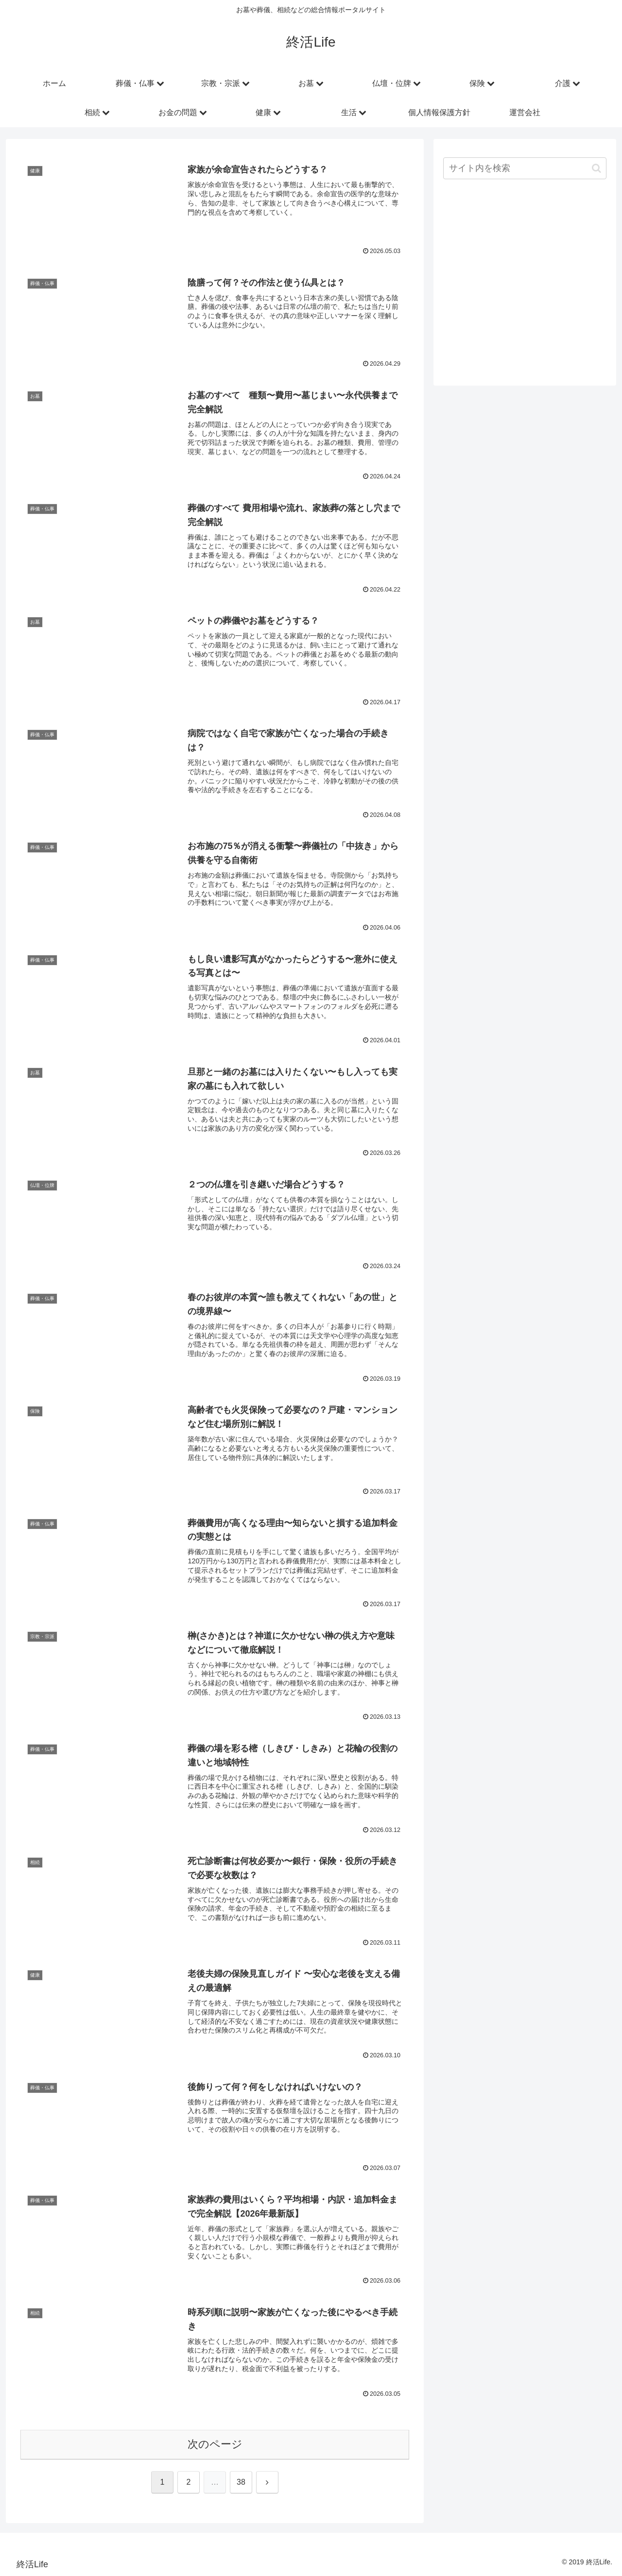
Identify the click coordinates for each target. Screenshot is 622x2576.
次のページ (215, 2444)
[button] (596, 168)
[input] (524, 168)
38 (241, 2482)
